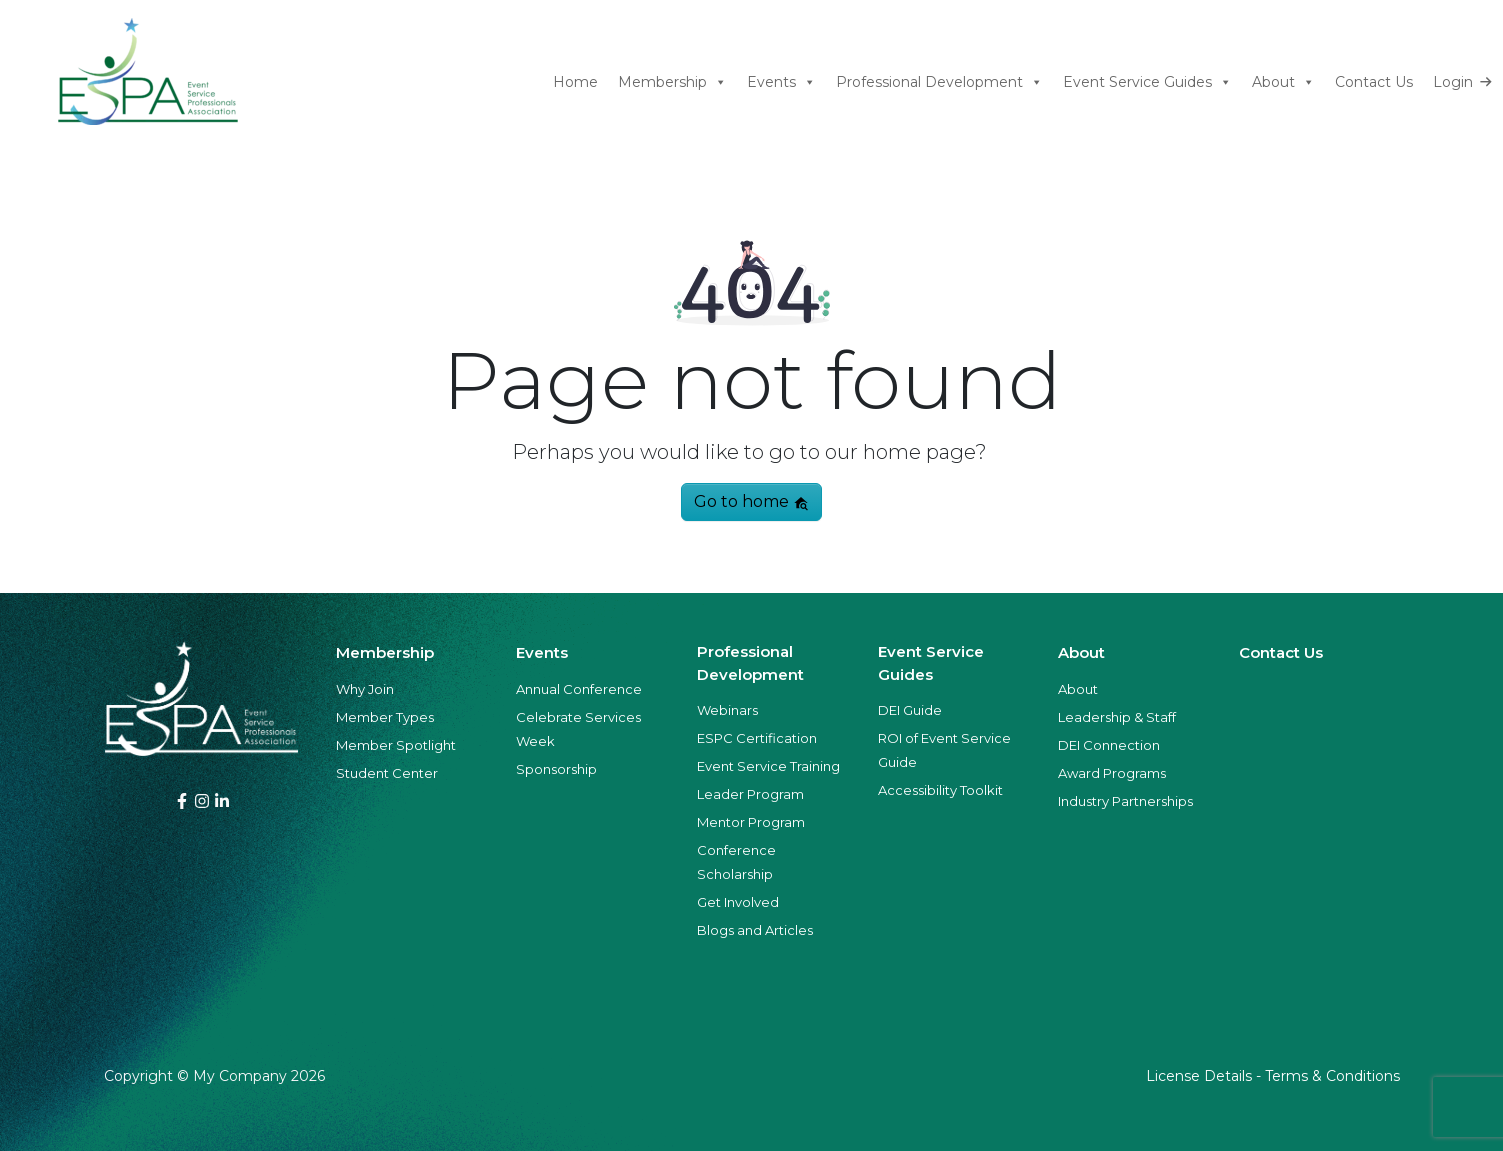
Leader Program (750, 794)
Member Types (385, 717)
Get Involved (738, 902)
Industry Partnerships (1125, 801)
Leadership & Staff (1117, 717)
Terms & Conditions (1332, 1076)
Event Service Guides (1147, 82)
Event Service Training (768, 766)
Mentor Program (751, 822)
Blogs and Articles (755, 930)
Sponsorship (556, 769)
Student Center (387, 773)
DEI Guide (910, 710)
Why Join (365, 689)
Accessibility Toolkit (940, 790)
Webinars (727, 710)
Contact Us (1374, 82)
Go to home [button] (751, 501)
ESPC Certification (757, 738)
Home (575, 82)
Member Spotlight (396, 745)
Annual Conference (579, 689)
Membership (672, 82)
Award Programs (1112, 773)
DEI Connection (1109, 745)
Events (781, 82)
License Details (1199, 1076)
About (1283, 82)
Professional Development (939, 82)
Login (1453, 82)
